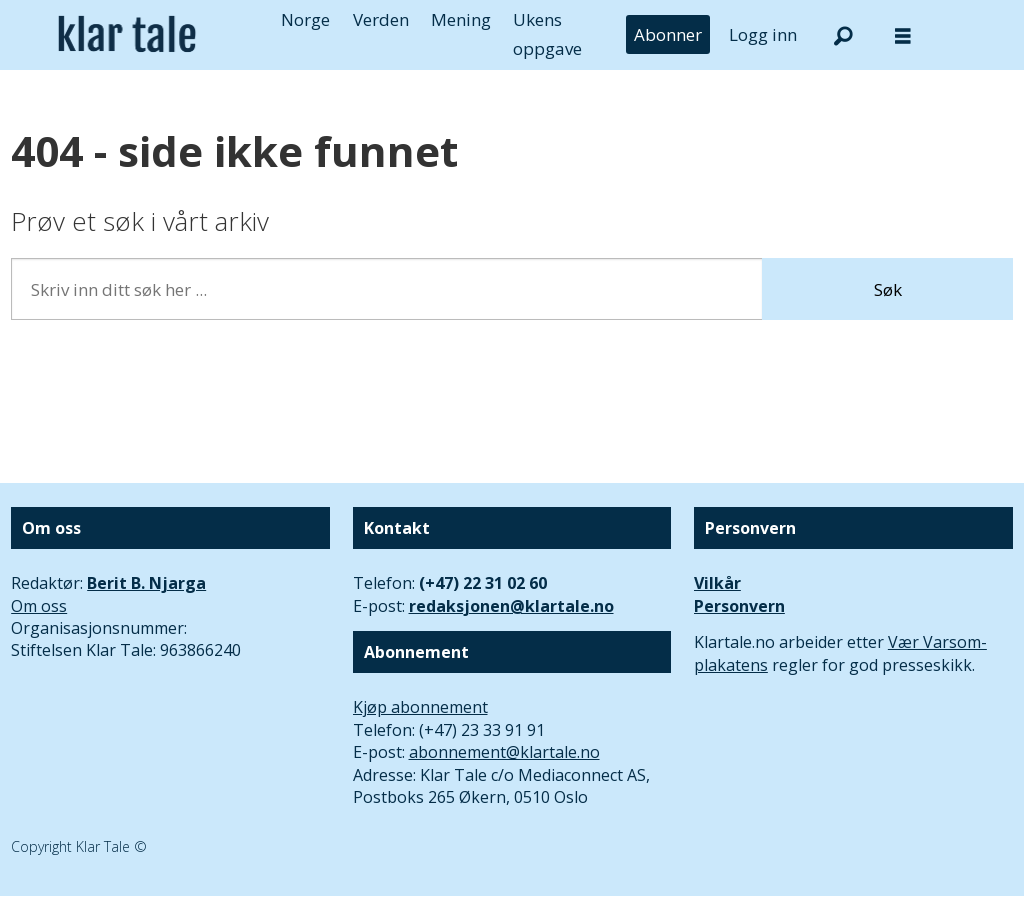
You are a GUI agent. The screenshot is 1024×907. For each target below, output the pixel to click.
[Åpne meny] (903, 35)
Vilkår (717, 583)
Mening (461, 19)
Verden (381, 19)
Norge (305, 19)
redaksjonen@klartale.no (511, 606)
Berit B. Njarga (146, 583)
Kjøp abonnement (420, 707)
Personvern (739, 606)
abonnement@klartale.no (504, 752)
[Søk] (843, 35)
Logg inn (763, 34)
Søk (888, 289)
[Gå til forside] (127, 34)
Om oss (39, 606)
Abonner (668, 34)
